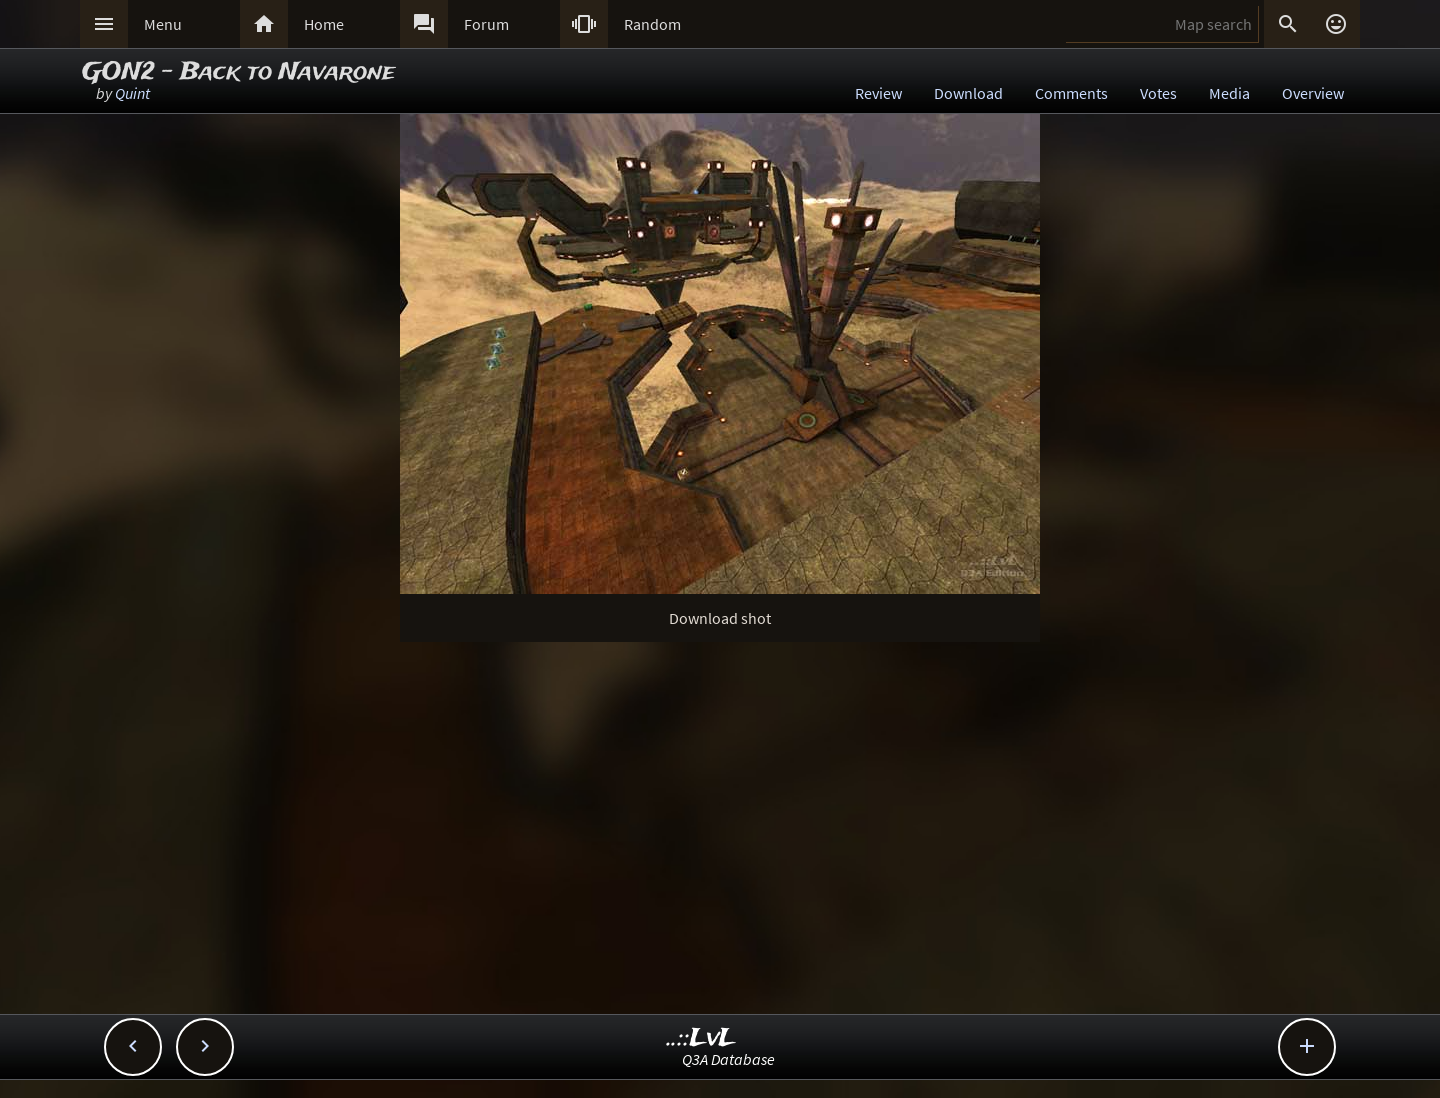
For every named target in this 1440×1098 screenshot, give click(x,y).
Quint (132, 93)
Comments (1071, 93)
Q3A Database (728, 1059)
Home (324, 24)
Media (1229, 93)
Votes (1158, 93)
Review (878, 93)
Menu (163, 24)
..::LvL (701, 1038)
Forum (486, 24)
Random (652, 24)
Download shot (720, 618)
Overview (1313, 93)
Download (968, 93)
